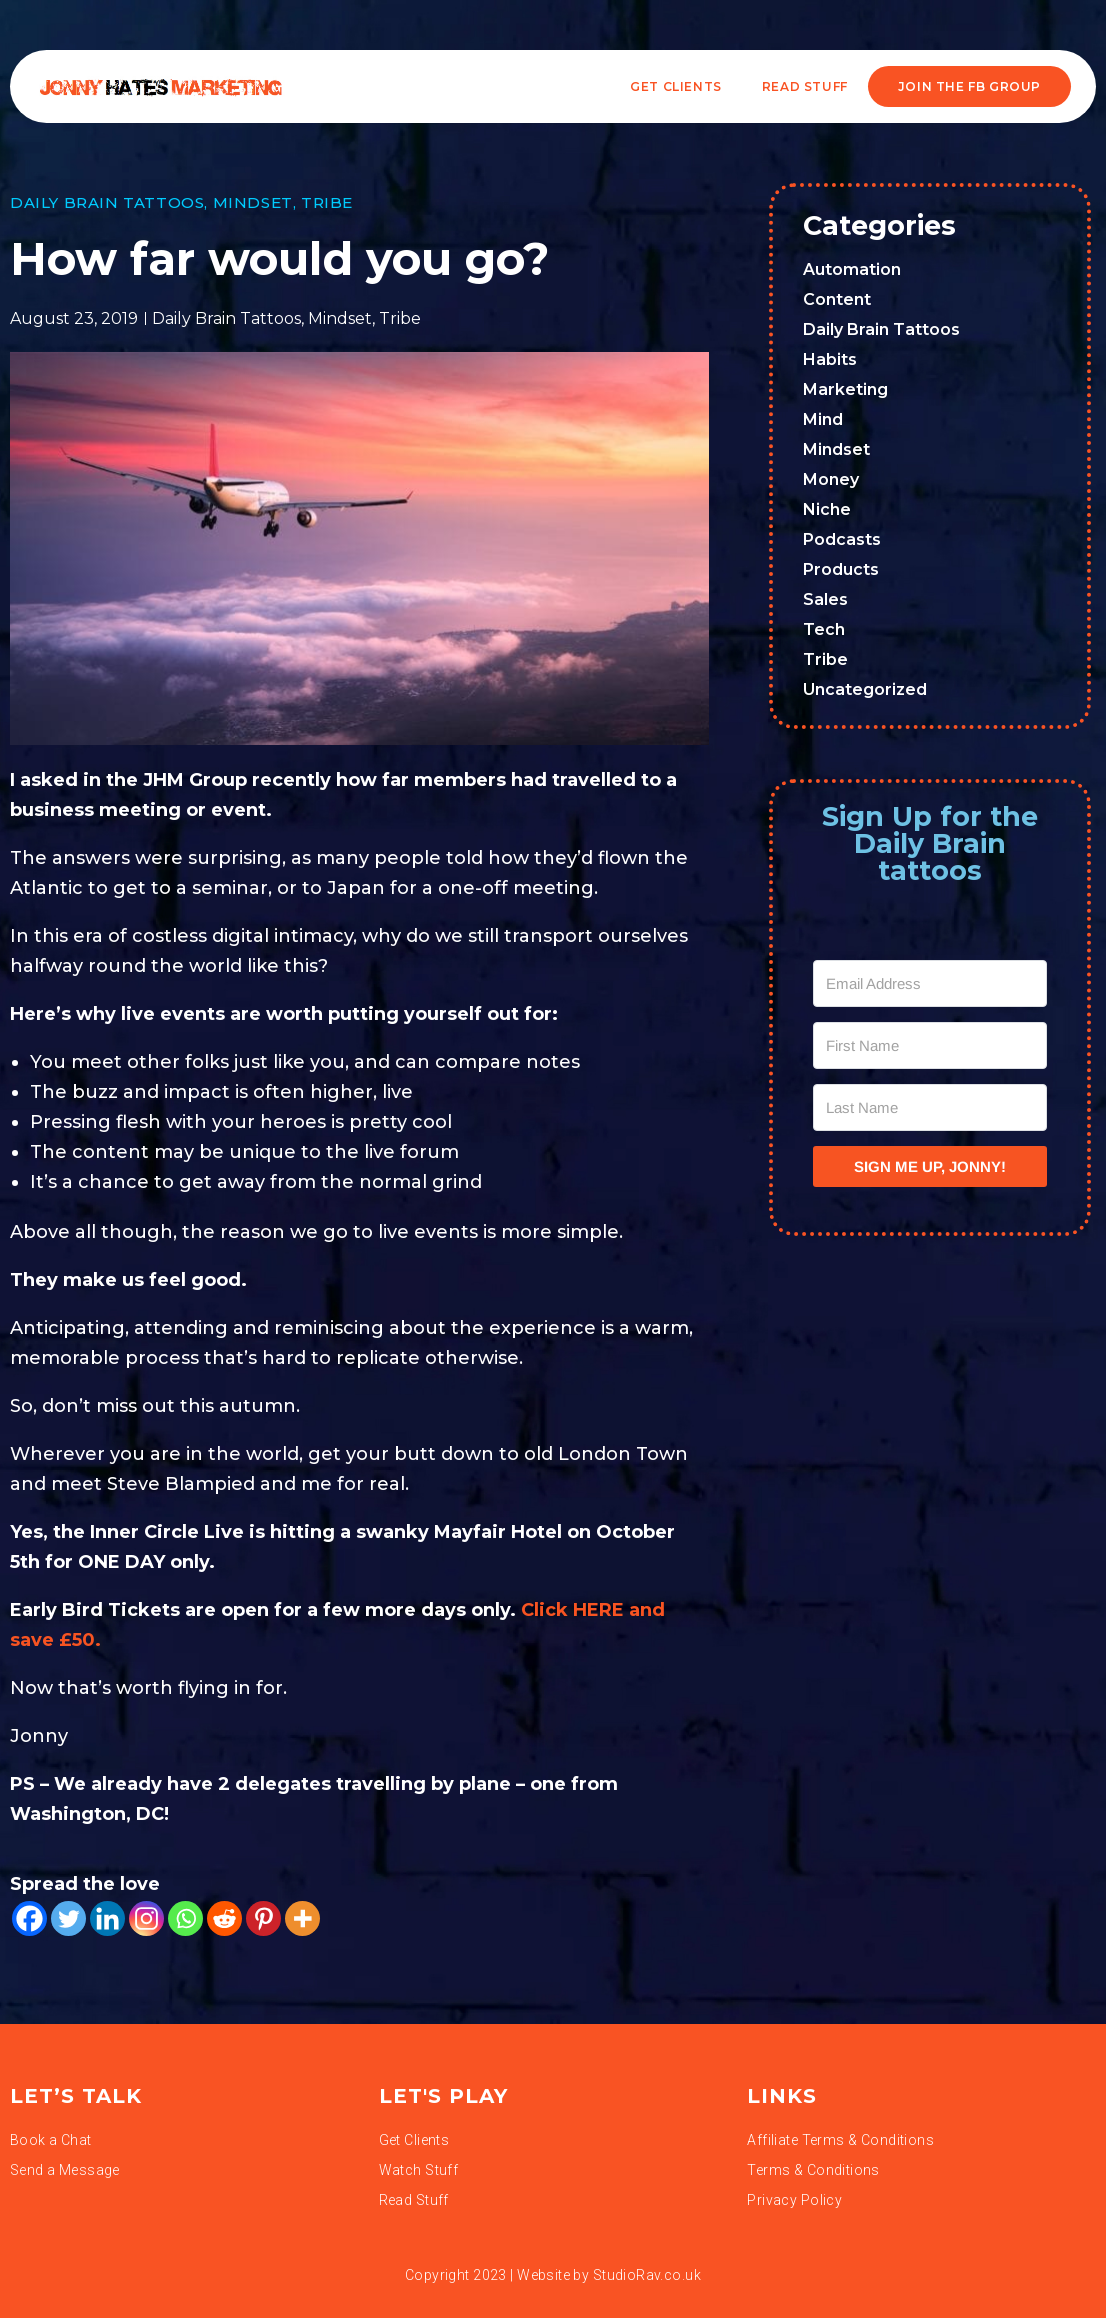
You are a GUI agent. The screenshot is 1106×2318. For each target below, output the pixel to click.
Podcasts (842, 539)
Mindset (253, 202)
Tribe (327, 202)
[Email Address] (930, 983)
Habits (830, 359)
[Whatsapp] (185, 1918)
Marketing (845, 389)
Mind (823, 419)
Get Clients (676, 86)
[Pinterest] (263, 1918)
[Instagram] (146, 1918)
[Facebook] (29, 1918)
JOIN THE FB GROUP (969, 86)
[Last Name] (930, 1107)
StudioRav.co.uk (647, 2275)
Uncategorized (865, 689)
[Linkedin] (107, 1918)
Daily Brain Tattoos (107, 202)
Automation (852, 269)
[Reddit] (224, 1918)
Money (831, 479)
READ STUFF (805, 86)
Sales (825, 599)
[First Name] (930, 1045)
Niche (827, 509)
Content (837, 299)
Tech (824, 629)
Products (841, 569)
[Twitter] (68, 1918)
